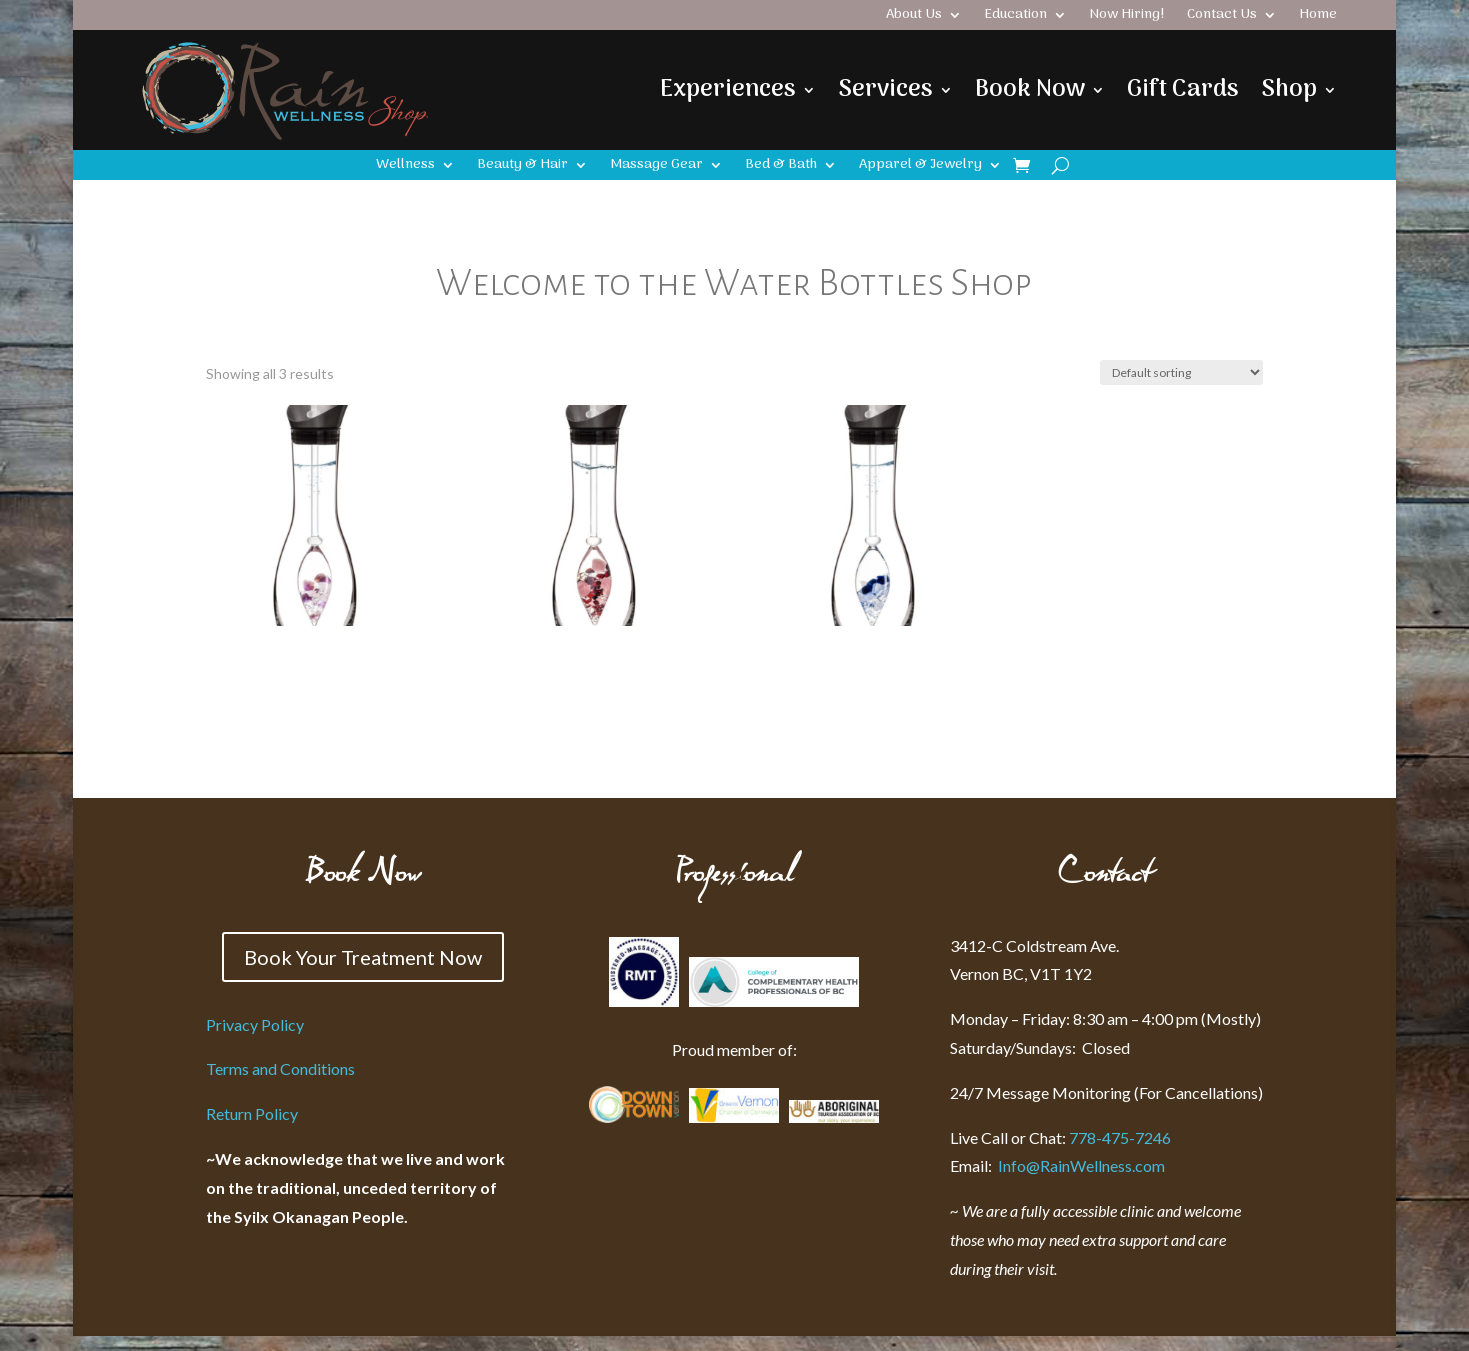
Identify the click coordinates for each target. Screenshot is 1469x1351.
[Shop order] (1181, 372)
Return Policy (252, 1113)
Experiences (728, 89)
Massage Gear (656, 167)
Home (1318, 17)
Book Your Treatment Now (363, 957)
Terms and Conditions (280, 1068)
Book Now (1030, 89)
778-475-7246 (1120, 1137)
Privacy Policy (255, 1024)
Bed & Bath (781, 167)
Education (1015, 17)
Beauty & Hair (522, 167)
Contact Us (1222, 17)
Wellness (405, 167)
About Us (914, 17)
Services (885, 89)
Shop (1289, 89)
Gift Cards (1183, 89)
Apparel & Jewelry (920, 167)
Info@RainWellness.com (1057, 1165)
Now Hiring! (1127, 17)
